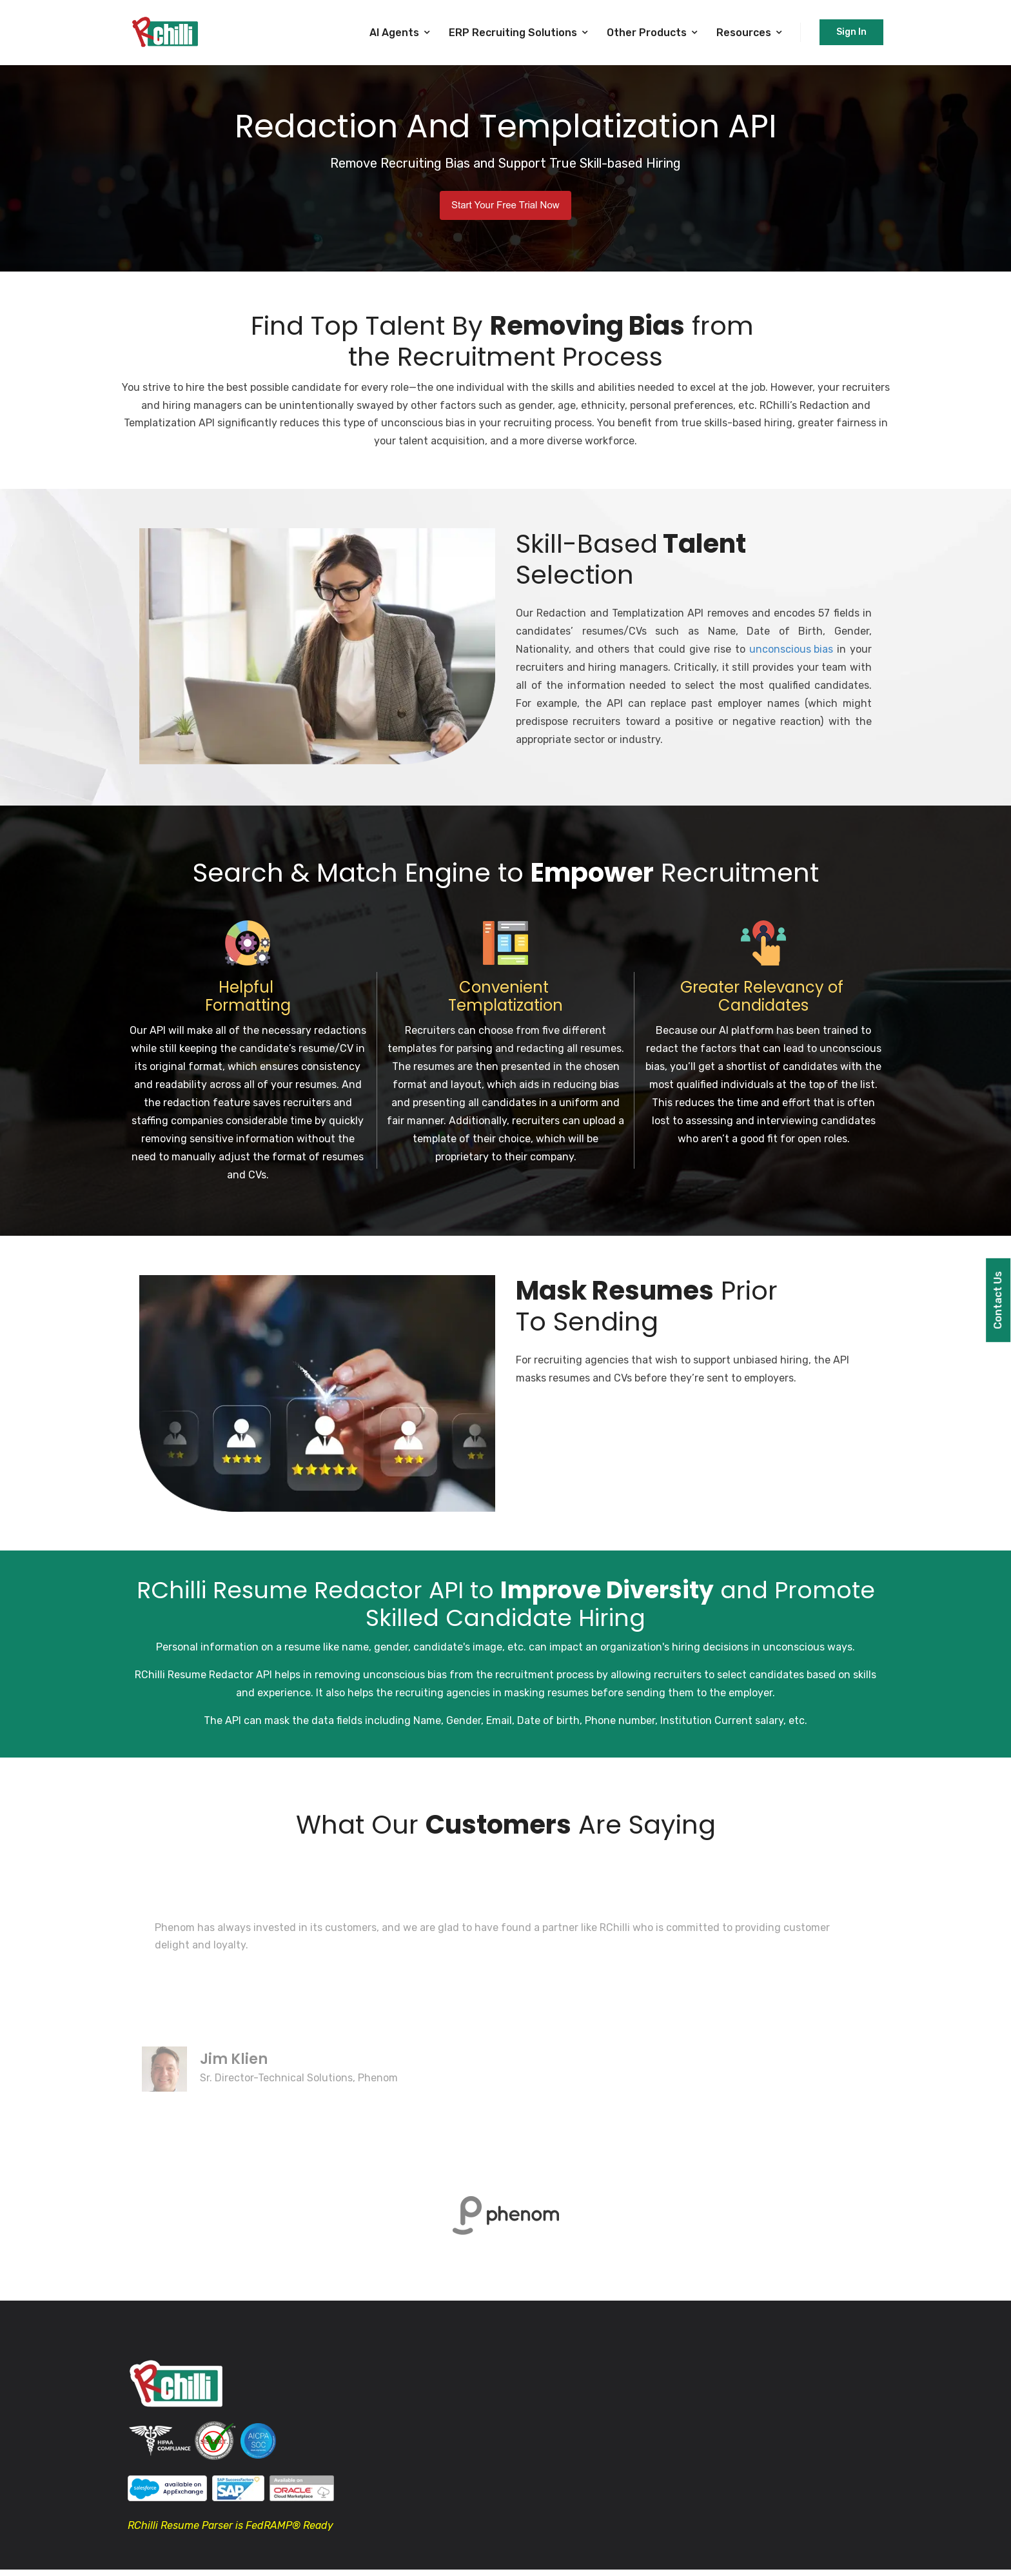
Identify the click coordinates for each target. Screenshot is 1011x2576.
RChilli (150, 1675)
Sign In (851, 31)
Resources (743, 32)
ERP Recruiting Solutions (513, 32)
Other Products (647, 32)
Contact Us (998, 1300)
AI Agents (394, 32)
